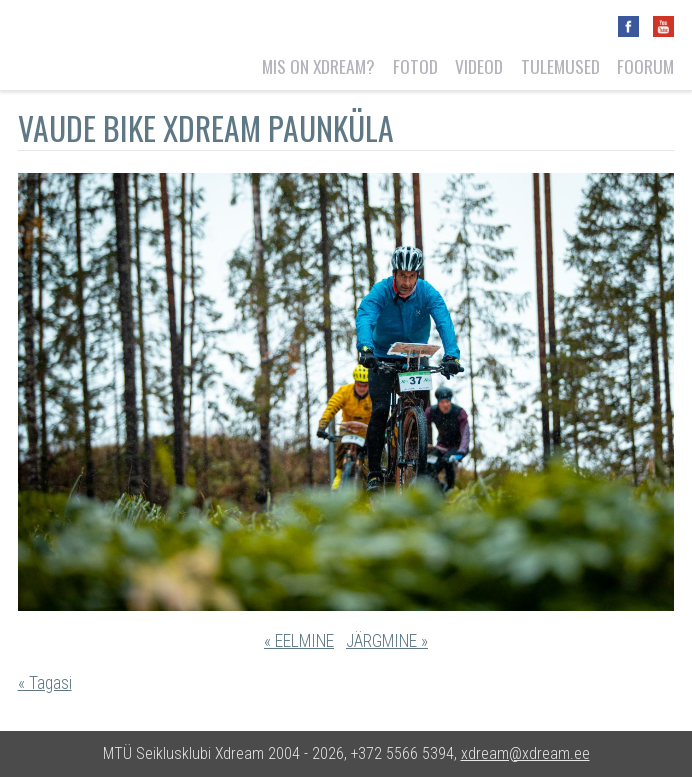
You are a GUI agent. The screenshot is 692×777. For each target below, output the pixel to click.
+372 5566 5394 (402, 753)
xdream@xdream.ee (525, 753)
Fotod (415, 66)
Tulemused (560, 66)
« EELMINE (299, 641)
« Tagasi (45, 683)
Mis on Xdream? (318, 66)
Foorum (645, 66)
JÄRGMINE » (387, 641)
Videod (479, 66)
